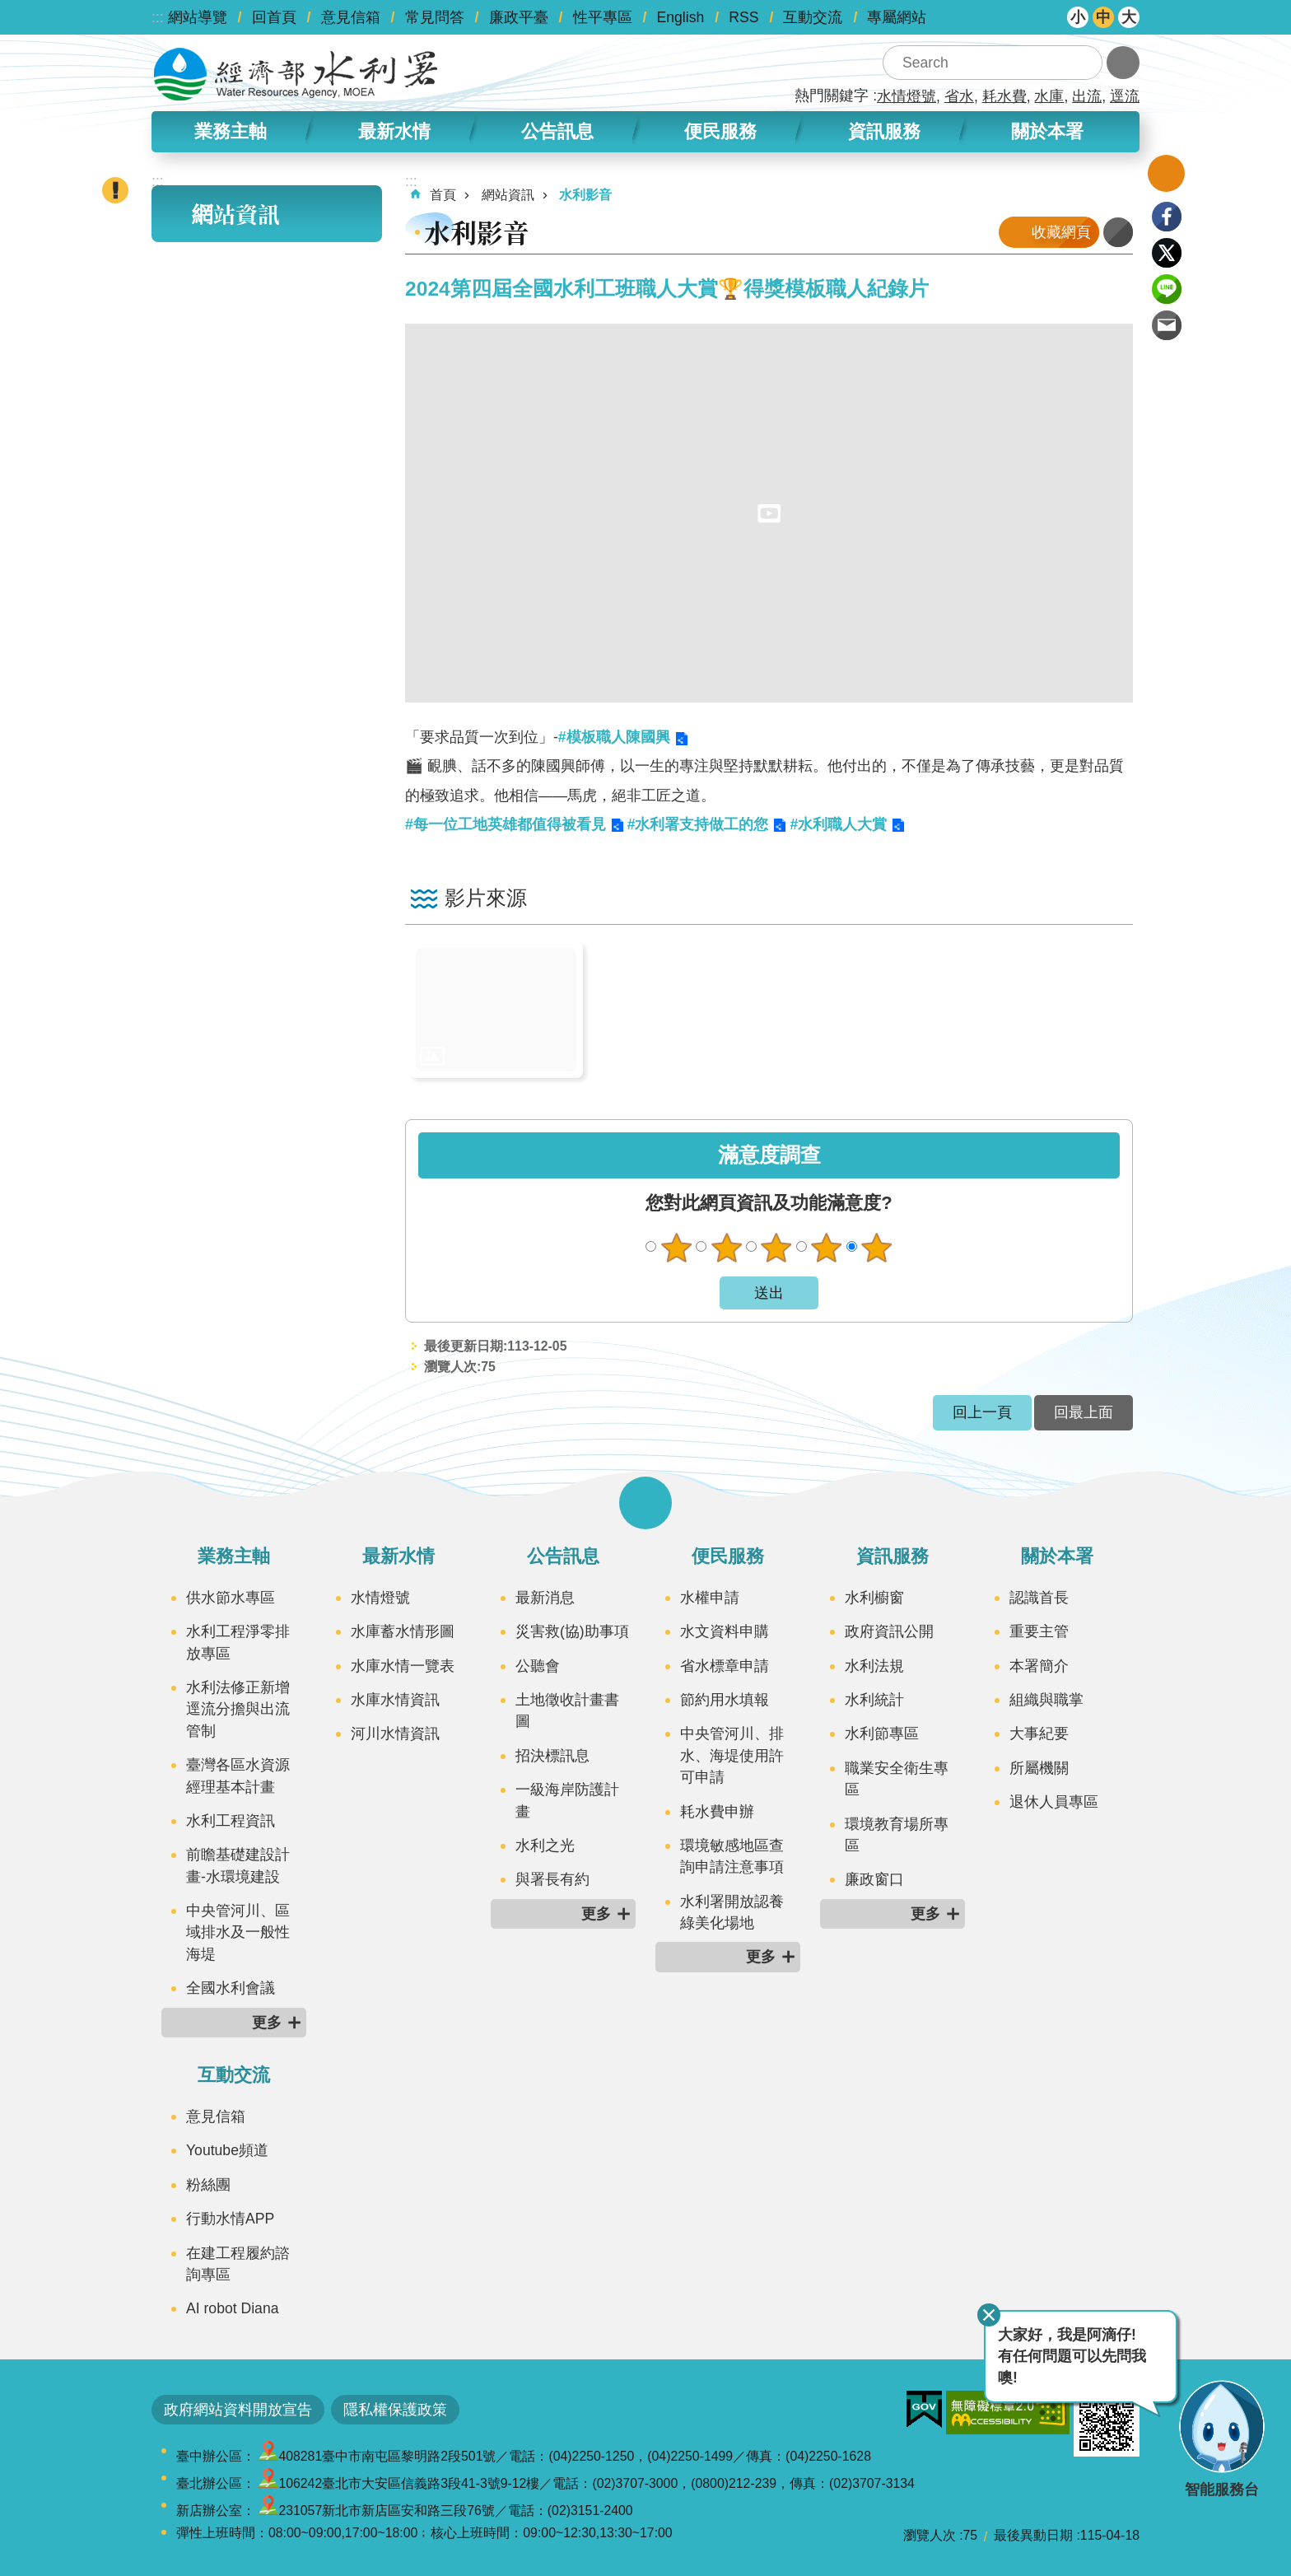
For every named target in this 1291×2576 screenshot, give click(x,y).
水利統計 (874, 1700)
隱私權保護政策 (395, 2409)
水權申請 (709, 1597)
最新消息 (545, 1597)
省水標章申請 (724, 1666)
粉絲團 (208, 2185)
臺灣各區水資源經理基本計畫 (238, 1775)
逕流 (1125, 96)
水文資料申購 (724, 1631)
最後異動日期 (1033, 2535)
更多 (267, 2022)
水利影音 (585, 195)
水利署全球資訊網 (295, 74)
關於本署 (1047, 131)
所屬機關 (1039, 1768)
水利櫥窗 (874, 1597)
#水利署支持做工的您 (698, 824)
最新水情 (394, 131)
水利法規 (874, 1666)
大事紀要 (1039, 1733)
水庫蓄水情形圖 (402, 1631)
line (1166, 289)
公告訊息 (557, 131)
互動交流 (812, 17)
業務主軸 (230, 131)
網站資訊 (235, 214)
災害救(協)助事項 (572, 1631)
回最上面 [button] (1083, 1412)
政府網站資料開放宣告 (238, 2409)
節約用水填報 (724, 1700)
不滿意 (726, 1247)
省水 (959, 96)
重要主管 (1039, 1631)
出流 (1087, 96)
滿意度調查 (769, 1155)
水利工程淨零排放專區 (238, 1642)
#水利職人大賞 (838, 824)
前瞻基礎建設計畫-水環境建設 (238, 1865)
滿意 (826, 1247)
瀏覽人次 (929, 2535)
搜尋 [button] (1085, 62)
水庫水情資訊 (395, 1700)
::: (157, 17)
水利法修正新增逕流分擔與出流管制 (238, 1709)
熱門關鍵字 (832, 95)
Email (1166, 325)
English (681, 17)
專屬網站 (896, 17)
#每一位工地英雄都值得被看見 (505, 824)
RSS (743, 17)
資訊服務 (884, 131)
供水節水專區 (230, 1597)
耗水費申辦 (717, 1812)
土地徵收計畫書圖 (567, 1710)
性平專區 (602, 17)
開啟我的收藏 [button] (1166, 173)
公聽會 (537, 1666)
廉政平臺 (518, 17)
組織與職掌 (1046, 1700)
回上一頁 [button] (982, 1412)
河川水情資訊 (395, 1733)
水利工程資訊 (230, 1821)
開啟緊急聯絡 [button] (115, 190)
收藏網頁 (1061, 232)
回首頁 (274, 17)
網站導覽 (197, 17)
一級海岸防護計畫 (567, 1800)
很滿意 (877, 1247)
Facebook (1166, 216)
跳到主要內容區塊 (8, 8)
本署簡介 (1039, 1666)
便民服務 (720, 131)
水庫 (1049, 96)
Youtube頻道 (227, 2150)
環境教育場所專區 (896, 1835)
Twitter (1166, 253)
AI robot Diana (232, 2308)
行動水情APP (230, 2218)
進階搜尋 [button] (1123, 62)
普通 (776, 1247)
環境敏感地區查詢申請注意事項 (732, 1856)
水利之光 (545, 1845)
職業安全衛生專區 (896, 1779)
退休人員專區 (1053, 1802)
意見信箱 (350, 17)
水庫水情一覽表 (402, 1666)
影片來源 (486, 898)
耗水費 (1004, 96)
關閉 (988, 2314)
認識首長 (1039, 1597)
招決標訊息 (552, 1756)
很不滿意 (676, 1247)
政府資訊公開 (889, 1631)
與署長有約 (552, 1879)
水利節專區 (882, 1733)
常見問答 (434, 17)
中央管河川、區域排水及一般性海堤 (238, 1932)
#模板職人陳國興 (614, 737)
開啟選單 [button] (645, 1503)
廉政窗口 (874, 1879)
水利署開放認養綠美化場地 (732, 1912)
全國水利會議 (230, 1988)
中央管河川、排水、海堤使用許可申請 (732, 1755)
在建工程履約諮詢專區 (238, 2264)
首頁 (443, 195)
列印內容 (1118, 232)
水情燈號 (906, 96)
